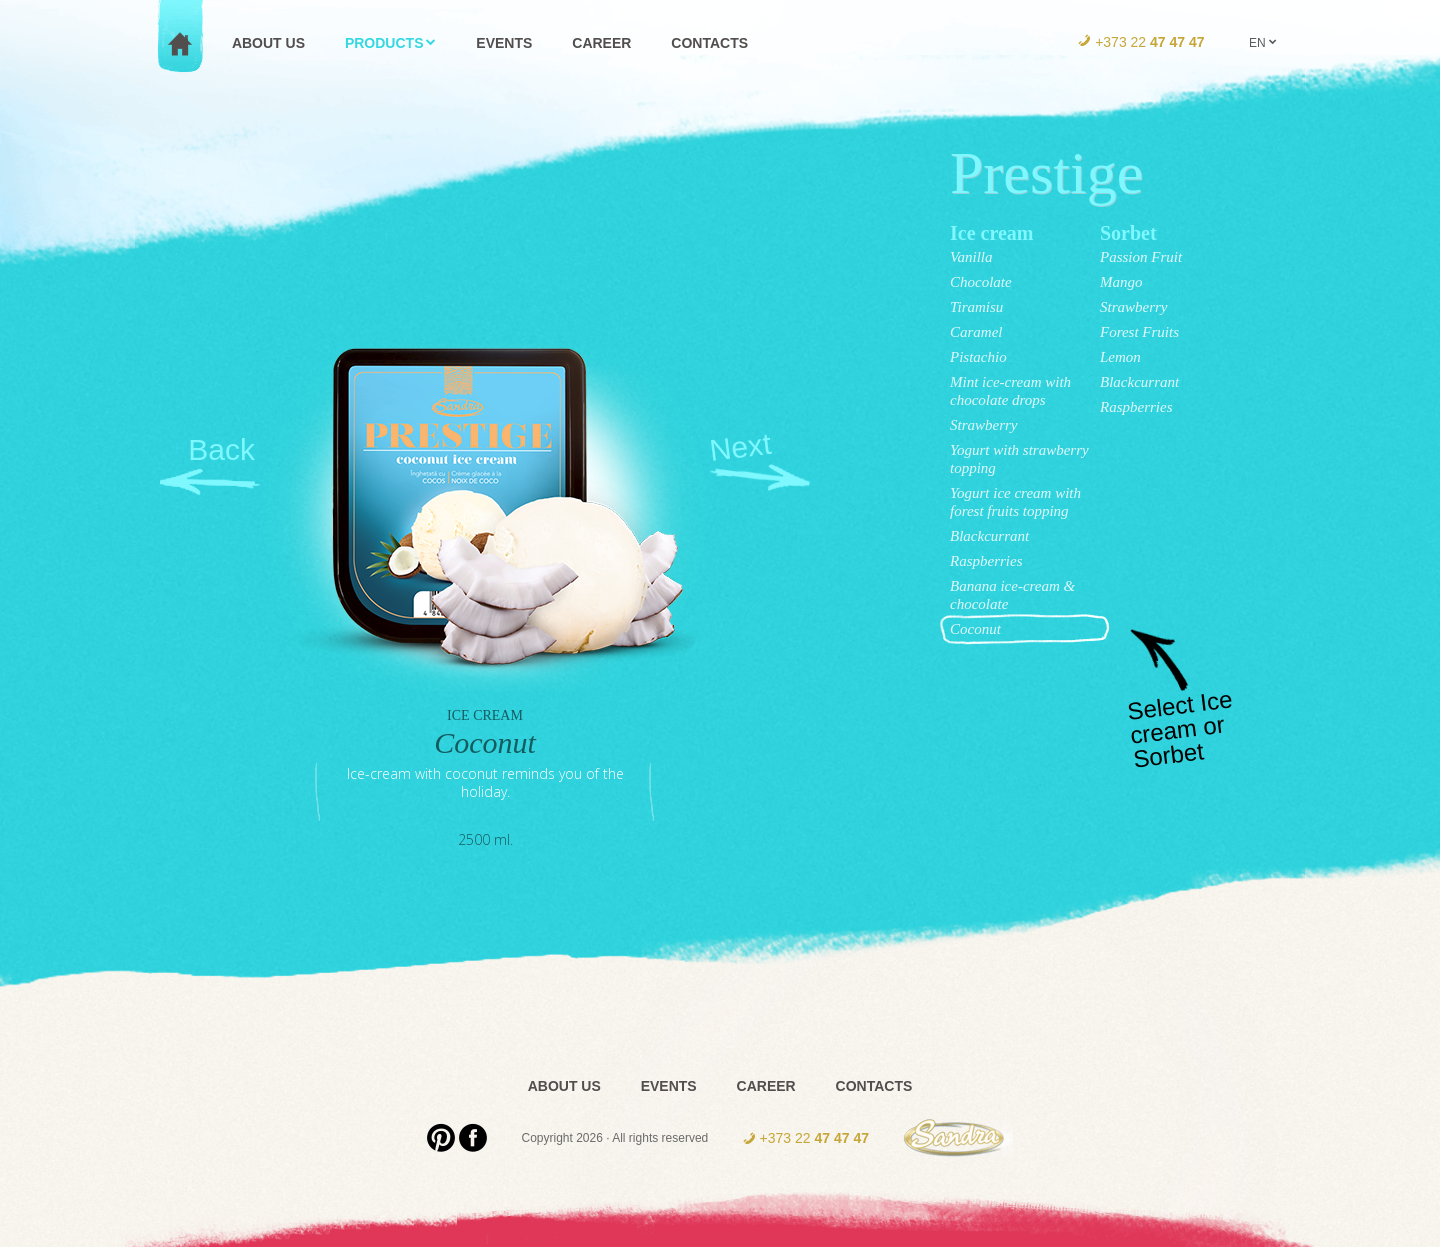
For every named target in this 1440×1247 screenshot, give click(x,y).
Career (766, 1086)
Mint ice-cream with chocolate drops (1010, 391)
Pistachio (978, 357)
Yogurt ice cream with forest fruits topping (1015, 502)
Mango (1121, 282)
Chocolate (981, 282)
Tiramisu (976, 307)
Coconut (975, 629)
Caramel (976, 332)
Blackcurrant (989, 536)
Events (669, 1086)
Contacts (874, 1086)
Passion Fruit (1141, 257)
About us (564, 1086)
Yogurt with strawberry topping (1019, 459)
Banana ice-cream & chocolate (1012, 595)
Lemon (1120, 357)
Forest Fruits (1139, 332)
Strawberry (984, 425)
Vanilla (971, 257)
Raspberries (986, 561)
